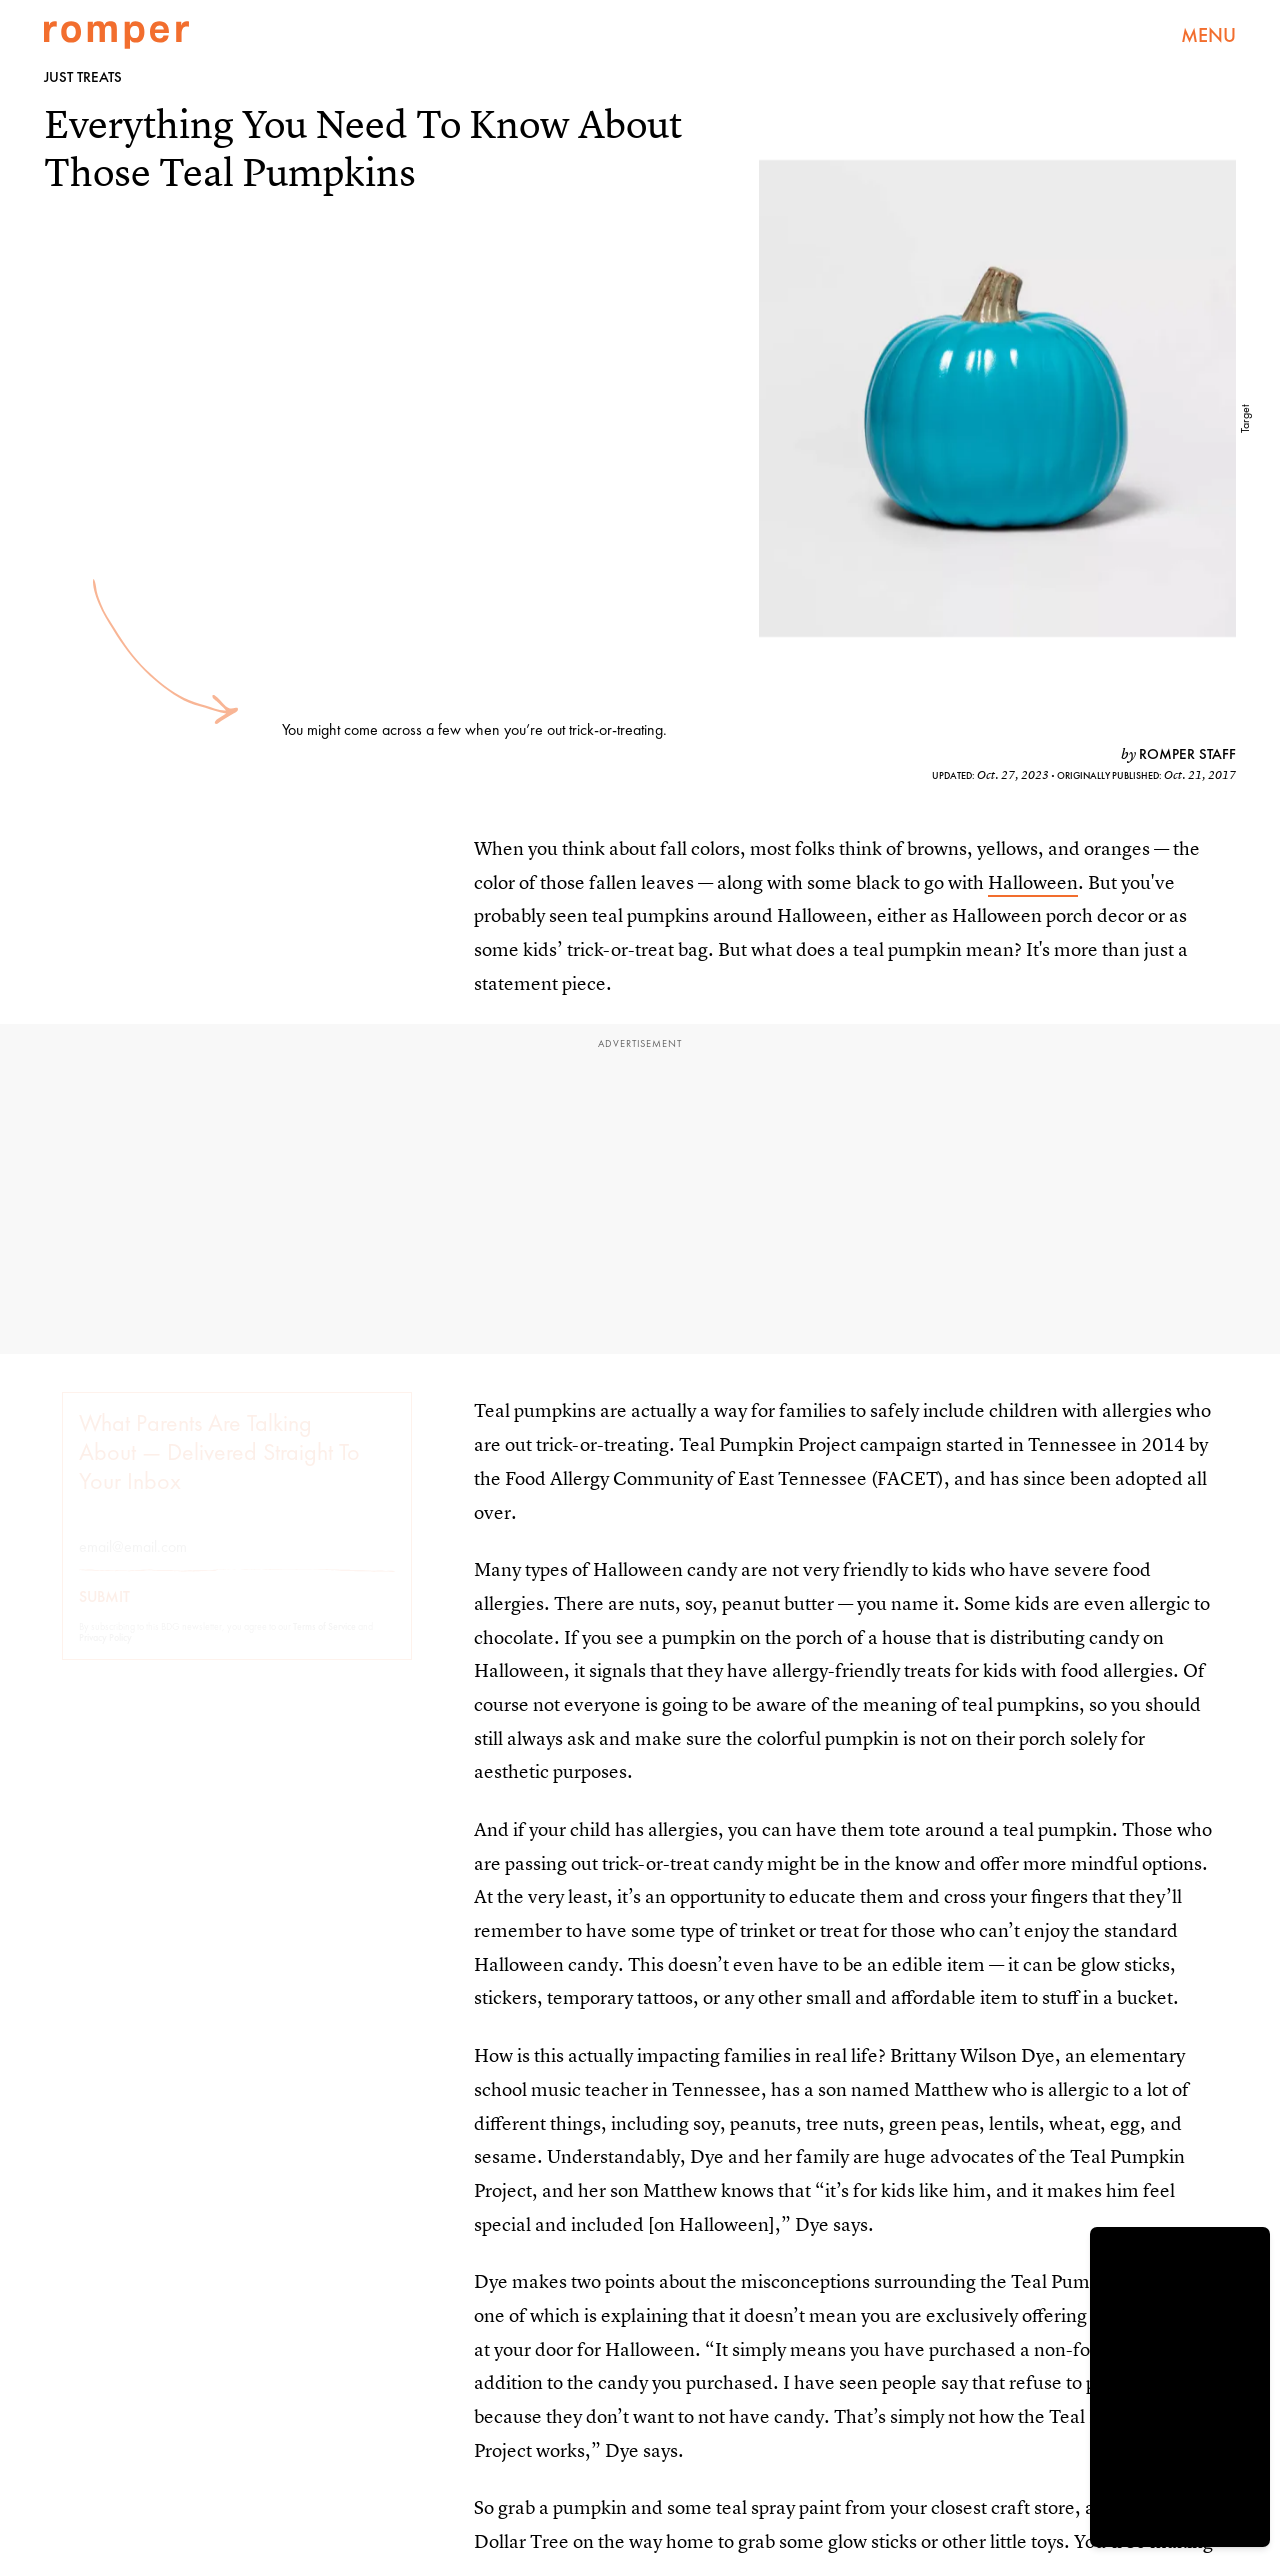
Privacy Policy (105, 1655)
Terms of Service (324, 1644)
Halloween (1033, 882)
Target (1245, 418)
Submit (104, 1615)
